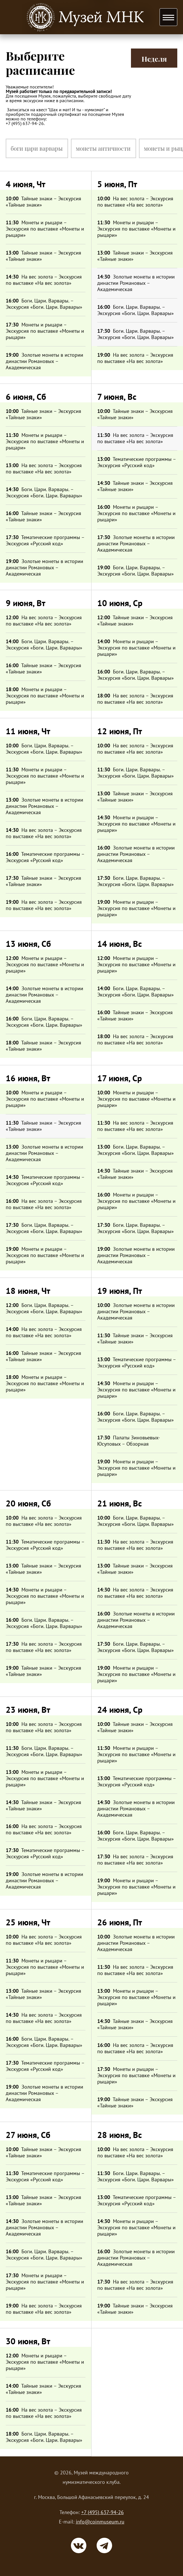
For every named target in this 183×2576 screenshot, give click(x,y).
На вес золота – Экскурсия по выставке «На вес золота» (44, 279)
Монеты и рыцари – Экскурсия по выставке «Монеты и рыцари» (45, 228)
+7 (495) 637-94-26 (102, 2512)
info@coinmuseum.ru (100, 2521)
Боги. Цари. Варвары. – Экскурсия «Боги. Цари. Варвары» (44, 303)
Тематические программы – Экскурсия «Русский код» (45, 540)
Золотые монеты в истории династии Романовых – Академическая (44, 361)
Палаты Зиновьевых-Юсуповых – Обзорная (128, 1440)
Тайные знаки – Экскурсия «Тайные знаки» (43, 201)
